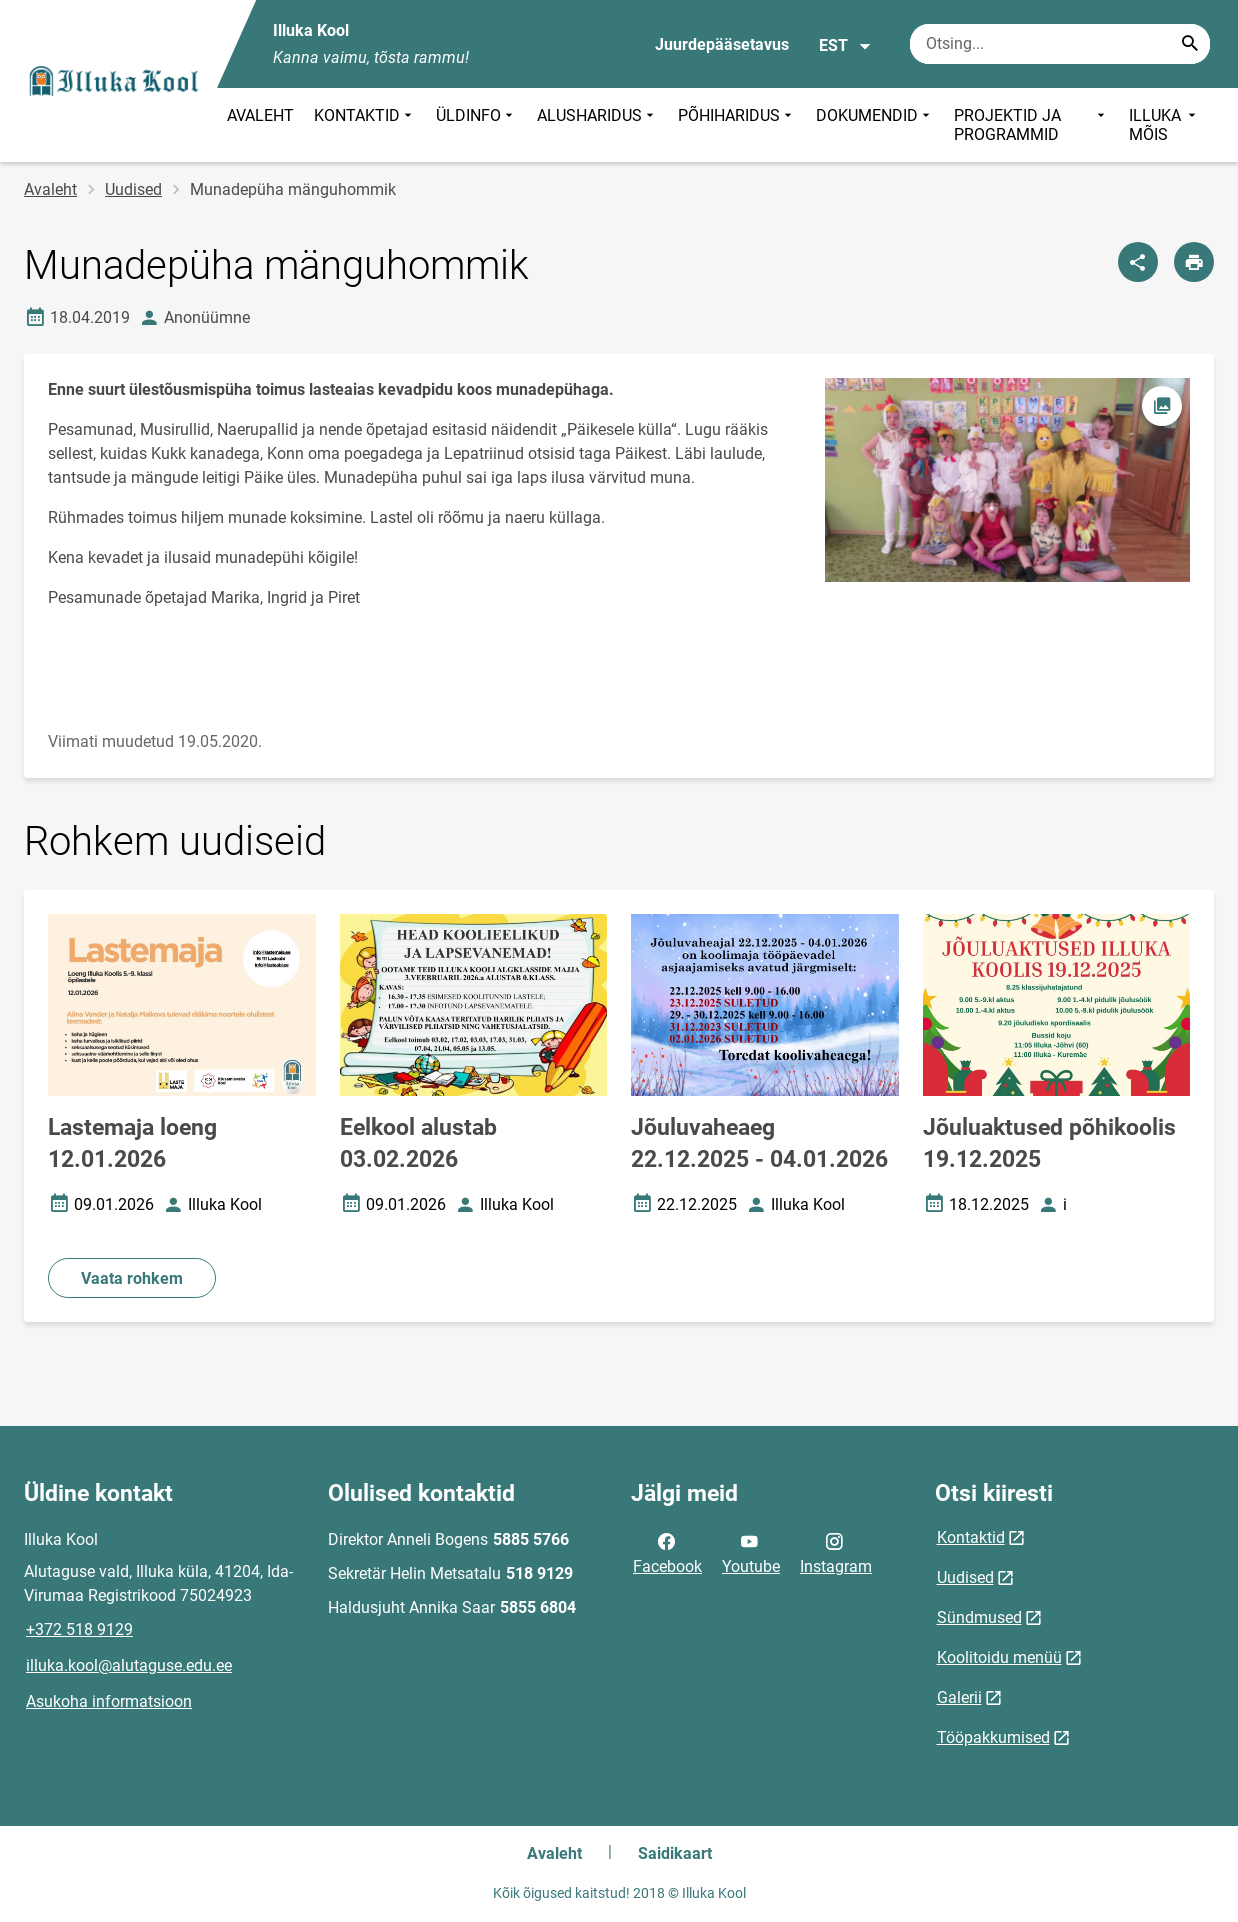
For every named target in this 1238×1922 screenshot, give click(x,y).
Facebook (667, 1552)
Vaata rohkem (132, 1278)
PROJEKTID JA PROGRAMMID (1031, 125)
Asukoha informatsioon (109, 1701)
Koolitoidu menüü (999, 1657)
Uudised (133, 189)
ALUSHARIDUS (597, 125)
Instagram (836, 1552)
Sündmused (979, 1617)
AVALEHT (260, 115)
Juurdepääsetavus (722, 44)
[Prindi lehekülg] (1194, 262)
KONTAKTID (365, 125)
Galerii (959, 1697)
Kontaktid (971, 1537)
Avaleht (50, 189)
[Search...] (1190, 44)
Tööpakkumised (993, 1737)
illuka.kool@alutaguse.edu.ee (129, 1665)
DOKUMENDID (875, 125)
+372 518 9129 (79, 1629)
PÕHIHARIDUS (737, 125)
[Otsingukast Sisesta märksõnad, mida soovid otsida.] (1060, 44)
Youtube (751, 1552)
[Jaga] (1138, 262)
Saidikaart (675, 1853)
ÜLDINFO (476, 125)
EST (845, 46)
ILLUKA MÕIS (1164, 125)
